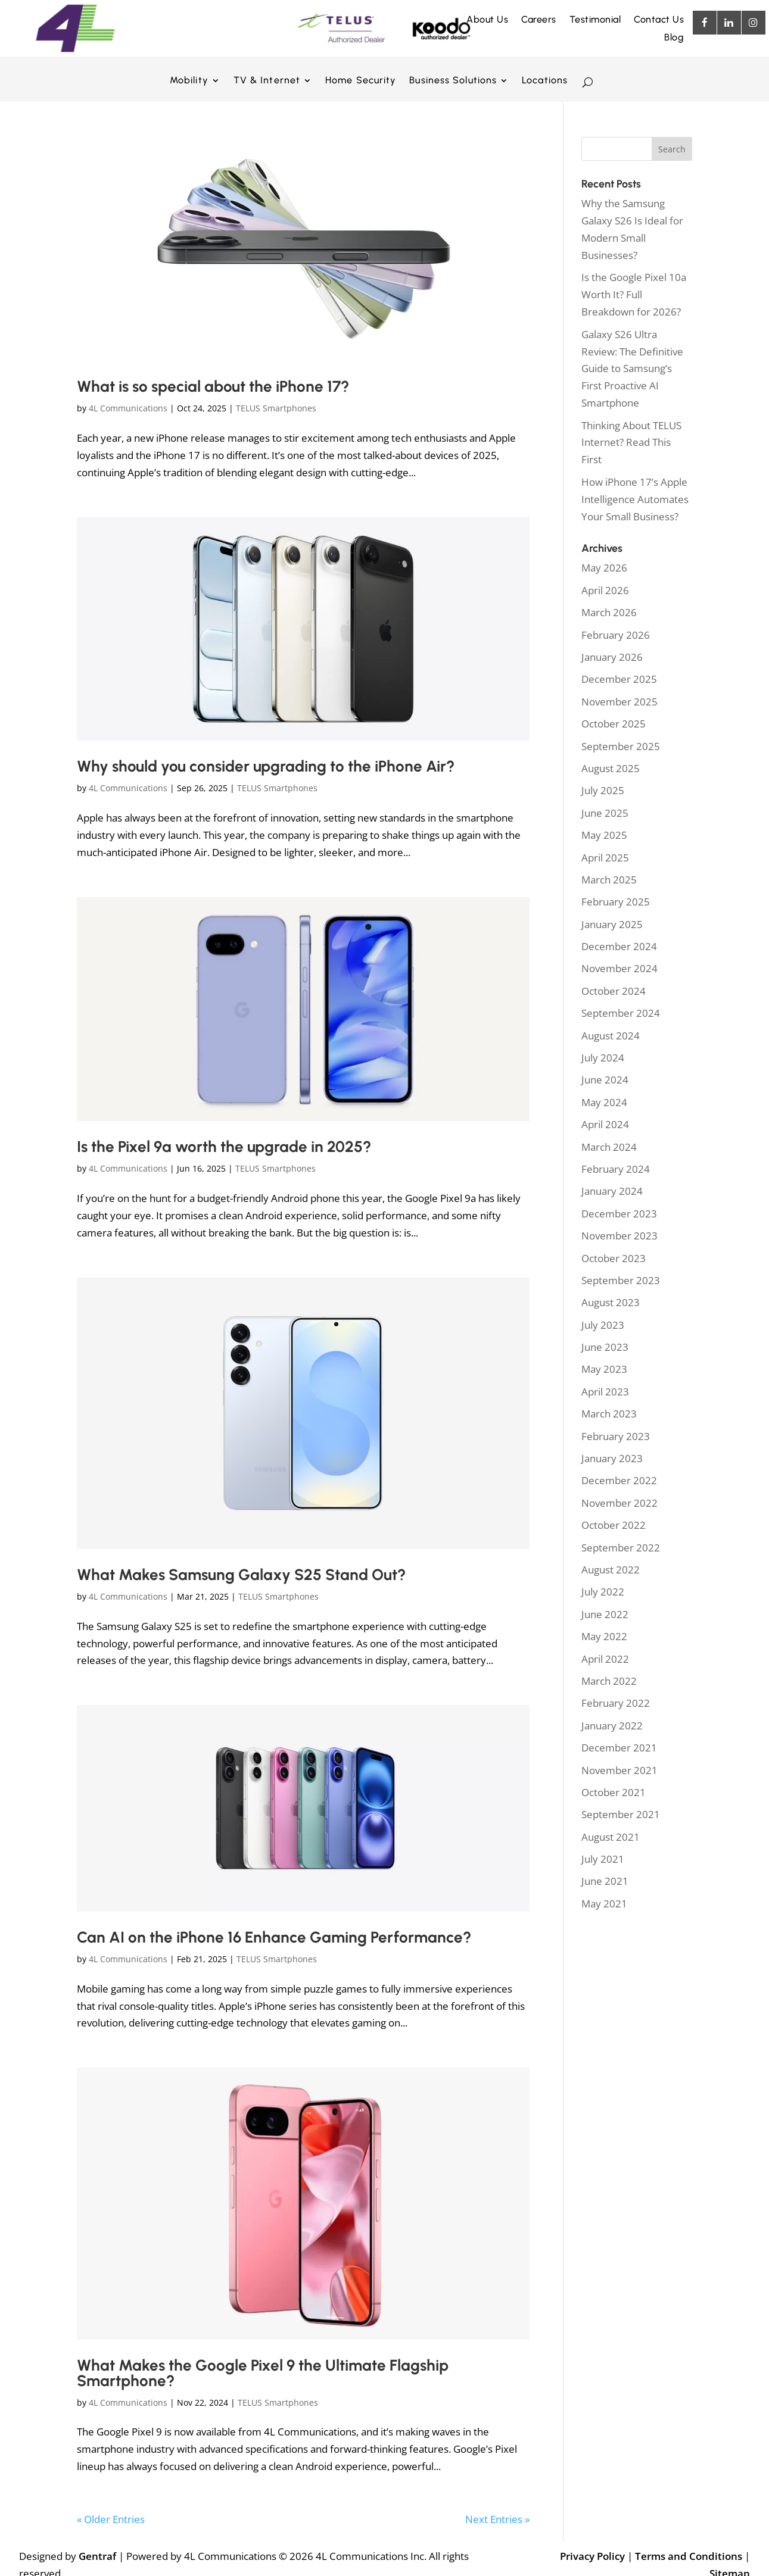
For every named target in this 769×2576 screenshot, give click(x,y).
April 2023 (605, 1391)
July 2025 (602, 790)
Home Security (360, 81)
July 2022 (602, 1591)
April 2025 (605, 857)
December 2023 (619, 1213)
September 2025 (620, 746)
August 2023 (610, 1302)
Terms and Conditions (688, 2556)
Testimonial (595, 20)
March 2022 (609, 1681)
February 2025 (615, 901)
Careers (538, 20)
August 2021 (610, 1837)
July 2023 (602, 1325)
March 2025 (609, 879)
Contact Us (659, 20)
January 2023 (612, 1458)
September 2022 (620, 1547)
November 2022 (619, 1503)
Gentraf (97, 2556)
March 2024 (609, 1147)
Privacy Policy (592, 2556)
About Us (487, 20)
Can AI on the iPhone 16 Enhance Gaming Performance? (274, 1937)
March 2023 (609, 1413)
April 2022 (605, 1659)
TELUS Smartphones (276, 408)
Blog (674, 38)
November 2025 (619, 701)
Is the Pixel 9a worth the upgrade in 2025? (224, 1146)
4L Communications (128, 408)
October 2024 (613, 991)
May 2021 (604, 1903)
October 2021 (613, 1792)
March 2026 (609, 612)
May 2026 (604, 567)
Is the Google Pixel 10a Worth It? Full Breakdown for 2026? (633, 294)
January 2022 (612, 1725)
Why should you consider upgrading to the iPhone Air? (265, 766)
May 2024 (604, 1102)
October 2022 (613, 1525)
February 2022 (615, 1703)
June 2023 (604, 1347)
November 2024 (619, 968)
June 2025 (604, 813)
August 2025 (610, 768)
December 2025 (619, 679)
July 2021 (602, 1859)
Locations (545, 81)
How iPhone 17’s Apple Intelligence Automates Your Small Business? (635, 499)
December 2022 (619, 1480)
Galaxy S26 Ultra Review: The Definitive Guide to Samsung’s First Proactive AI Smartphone (632, 368)
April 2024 (605, 1124)
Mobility (189, 81)
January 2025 (612, 924)
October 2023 (613, 1258)
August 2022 (610, 1569)
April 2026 (605, 590)
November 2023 (619, 1235)
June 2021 (604, 1881)
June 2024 (604, 1079)
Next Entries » (497, 2519)
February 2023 (615, 1436)
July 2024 (602, 1057)
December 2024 (619, 946)
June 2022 (604, 1614)
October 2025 (613, 723)
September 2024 (620, 1013)
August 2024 (610, 1035)
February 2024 (615, 1169)
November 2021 (619, 1770)
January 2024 (612, 1191)
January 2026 (612, 657)
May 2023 (604, 1369)
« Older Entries (111, 2519)
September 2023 (620, 1280)
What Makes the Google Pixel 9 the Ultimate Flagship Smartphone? (263, 2373)
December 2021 (619, 1747)
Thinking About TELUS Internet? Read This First (631, 443)
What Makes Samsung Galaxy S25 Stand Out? (241, 1574)
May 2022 (604, 1636)
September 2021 (620, 1814)
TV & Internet (266, 81)
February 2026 (615, 635)
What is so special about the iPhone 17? (213, 386)
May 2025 (604, 835)
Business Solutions (453, 81)
